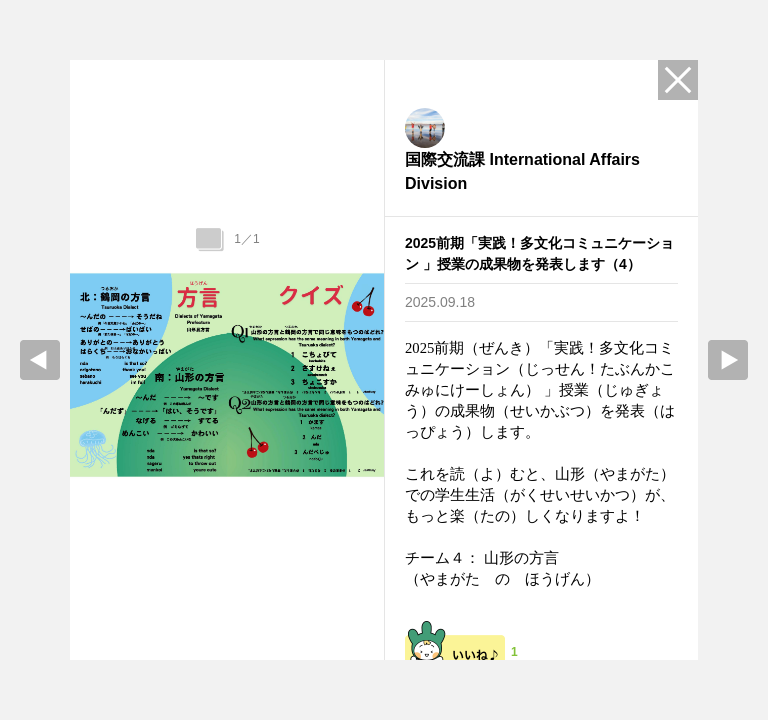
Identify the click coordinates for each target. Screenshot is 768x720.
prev (40, 360)
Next (728, 360)
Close (678, 80)
